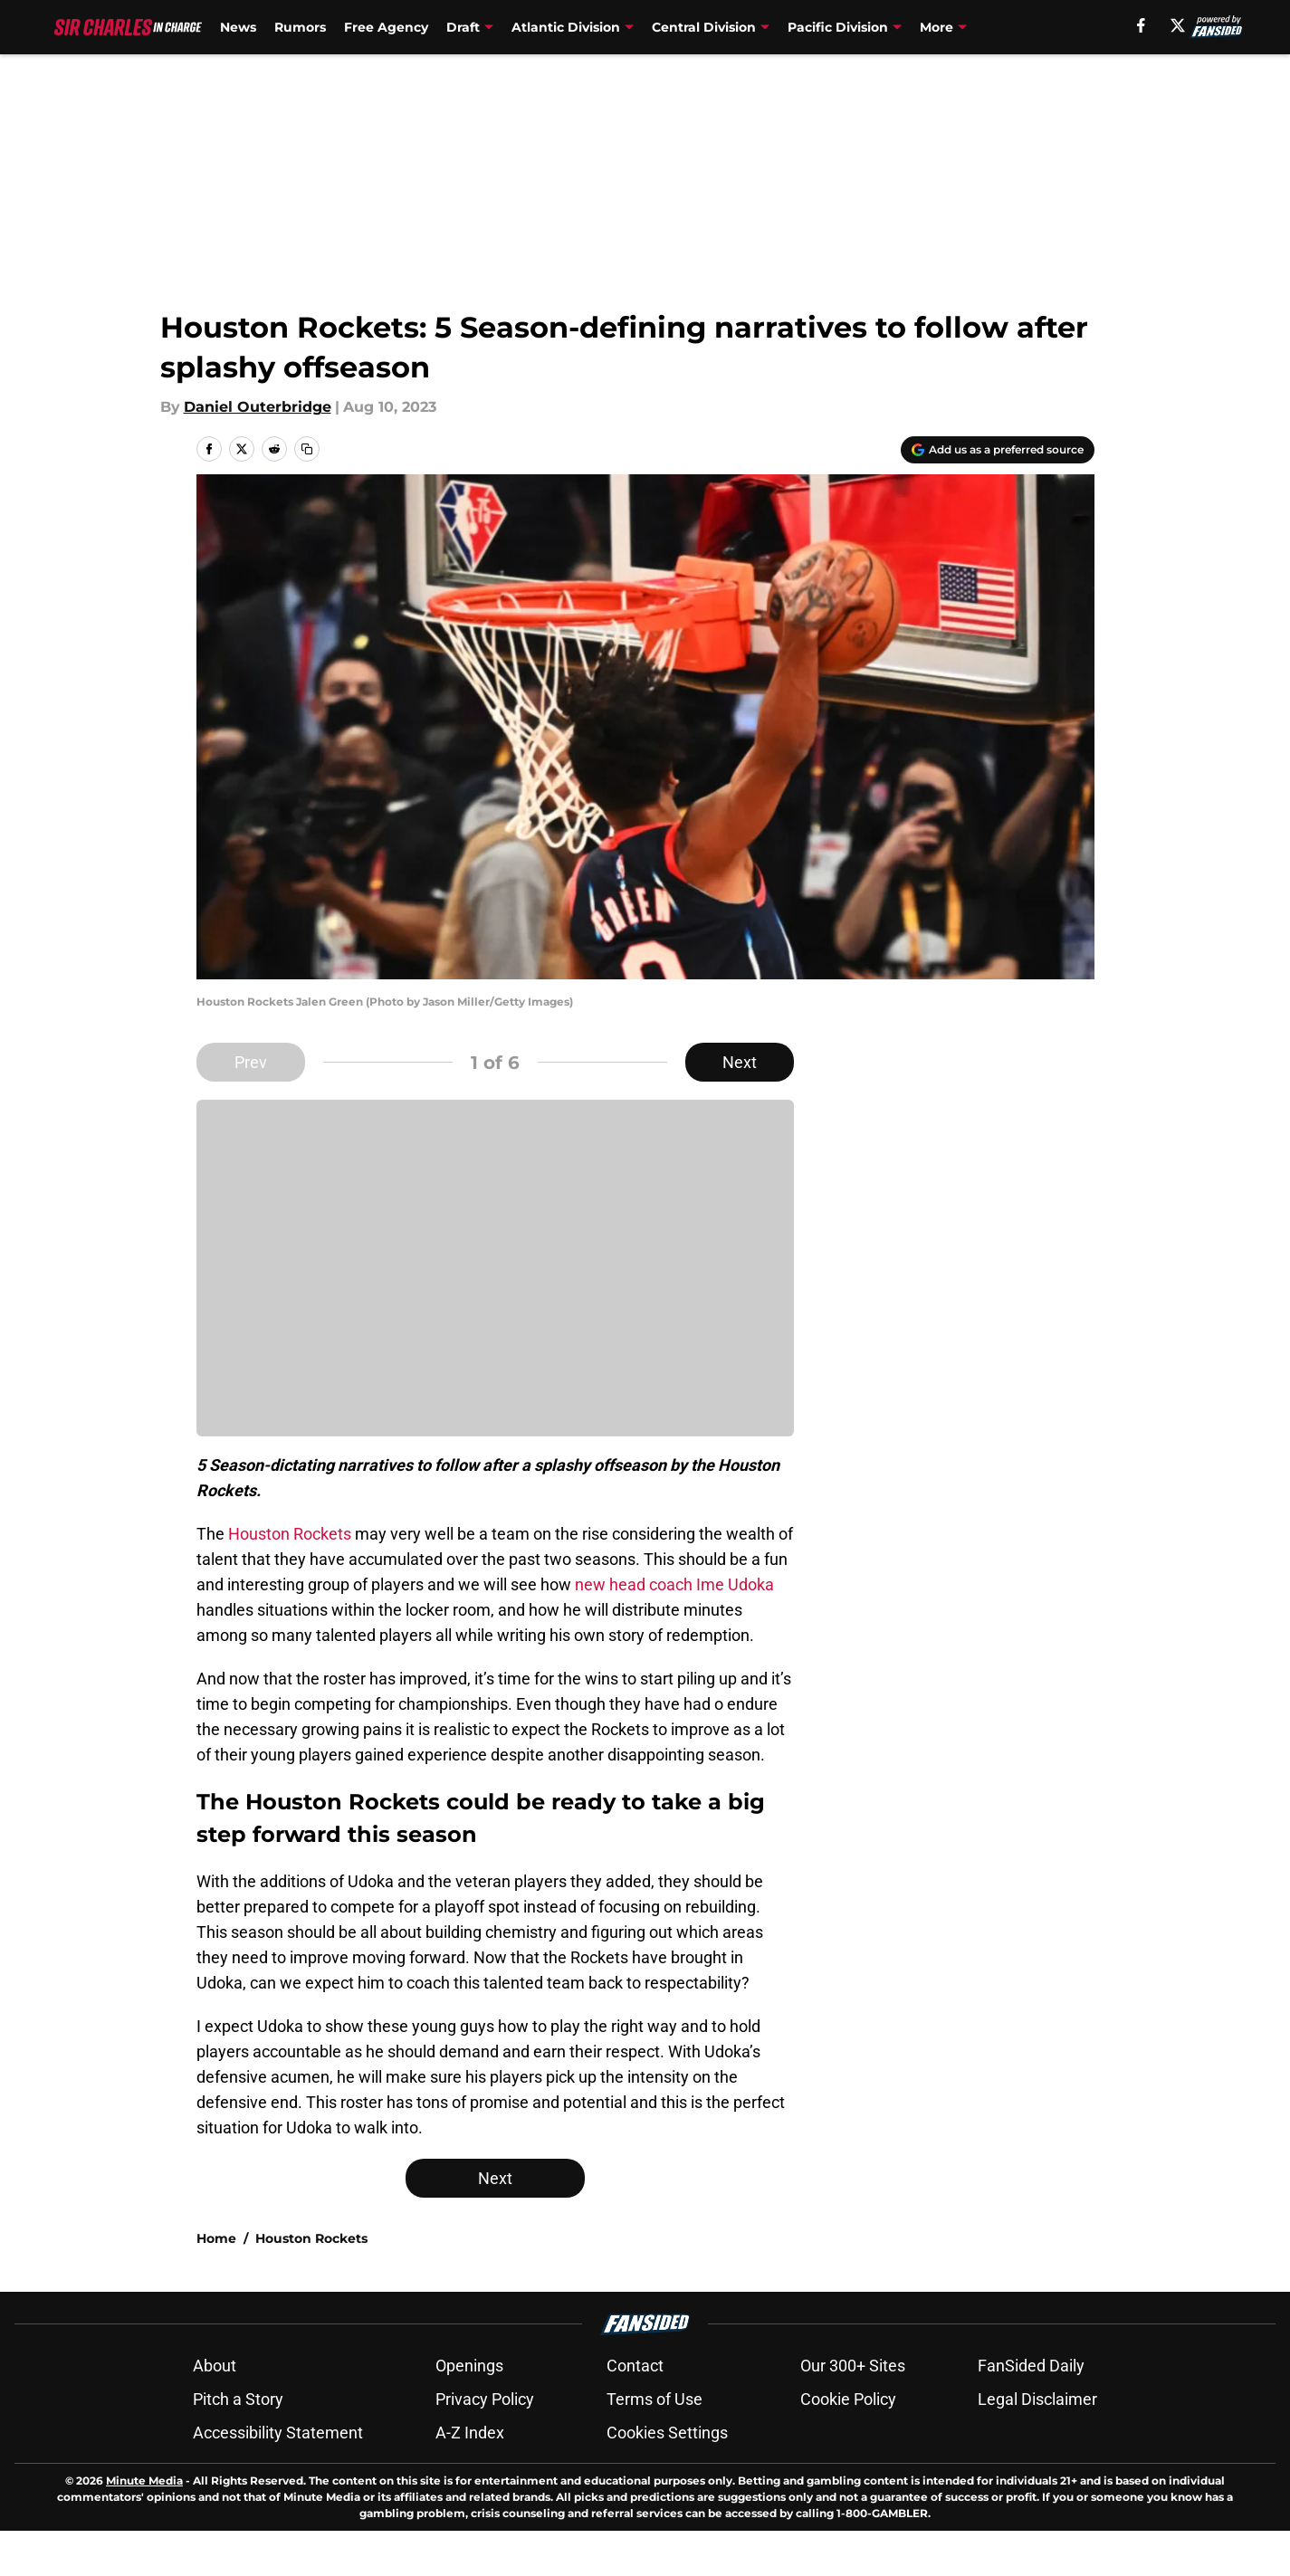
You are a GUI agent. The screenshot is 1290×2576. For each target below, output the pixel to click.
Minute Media (144, 2480)
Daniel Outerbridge (257, 406)
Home (216, 2238)
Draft (463, 27)
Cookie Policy (848, 2399)
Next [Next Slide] (739, 1062)
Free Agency (386, 27)
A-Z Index (469, 2432)
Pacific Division (838, 27)
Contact (635, 2365)
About (214, 2365)
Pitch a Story (238, 2399)
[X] (1178, 25)
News (238, 27)
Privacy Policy (484, 2399)
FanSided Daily (1031, 2365)
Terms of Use (654, 2399)
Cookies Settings (667, 2432)
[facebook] (1141, 25)
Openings (469, 2365)
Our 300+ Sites (852, 2365)
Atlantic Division (565, 27)
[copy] (307, 449)
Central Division (704, 27)
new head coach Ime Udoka (674, 1584)
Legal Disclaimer (1037, 2399)
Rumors (300, 27)
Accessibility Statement (278, 2432)
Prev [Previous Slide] (250, 1062)
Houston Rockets (289, 1533)
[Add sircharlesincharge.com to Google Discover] (997, 449)
